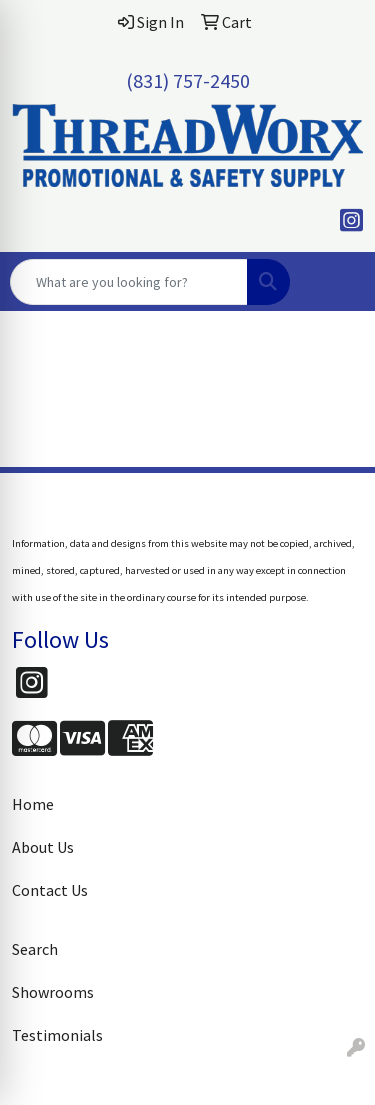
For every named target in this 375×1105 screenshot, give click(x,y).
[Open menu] (335, 282)
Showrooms (53, 992)
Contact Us (50, 890)
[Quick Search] (129, 282)
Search (35, 949)
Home (33, 804)
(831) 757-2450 (188, 80)
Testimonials (57, 1035)
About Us (43, 847)
